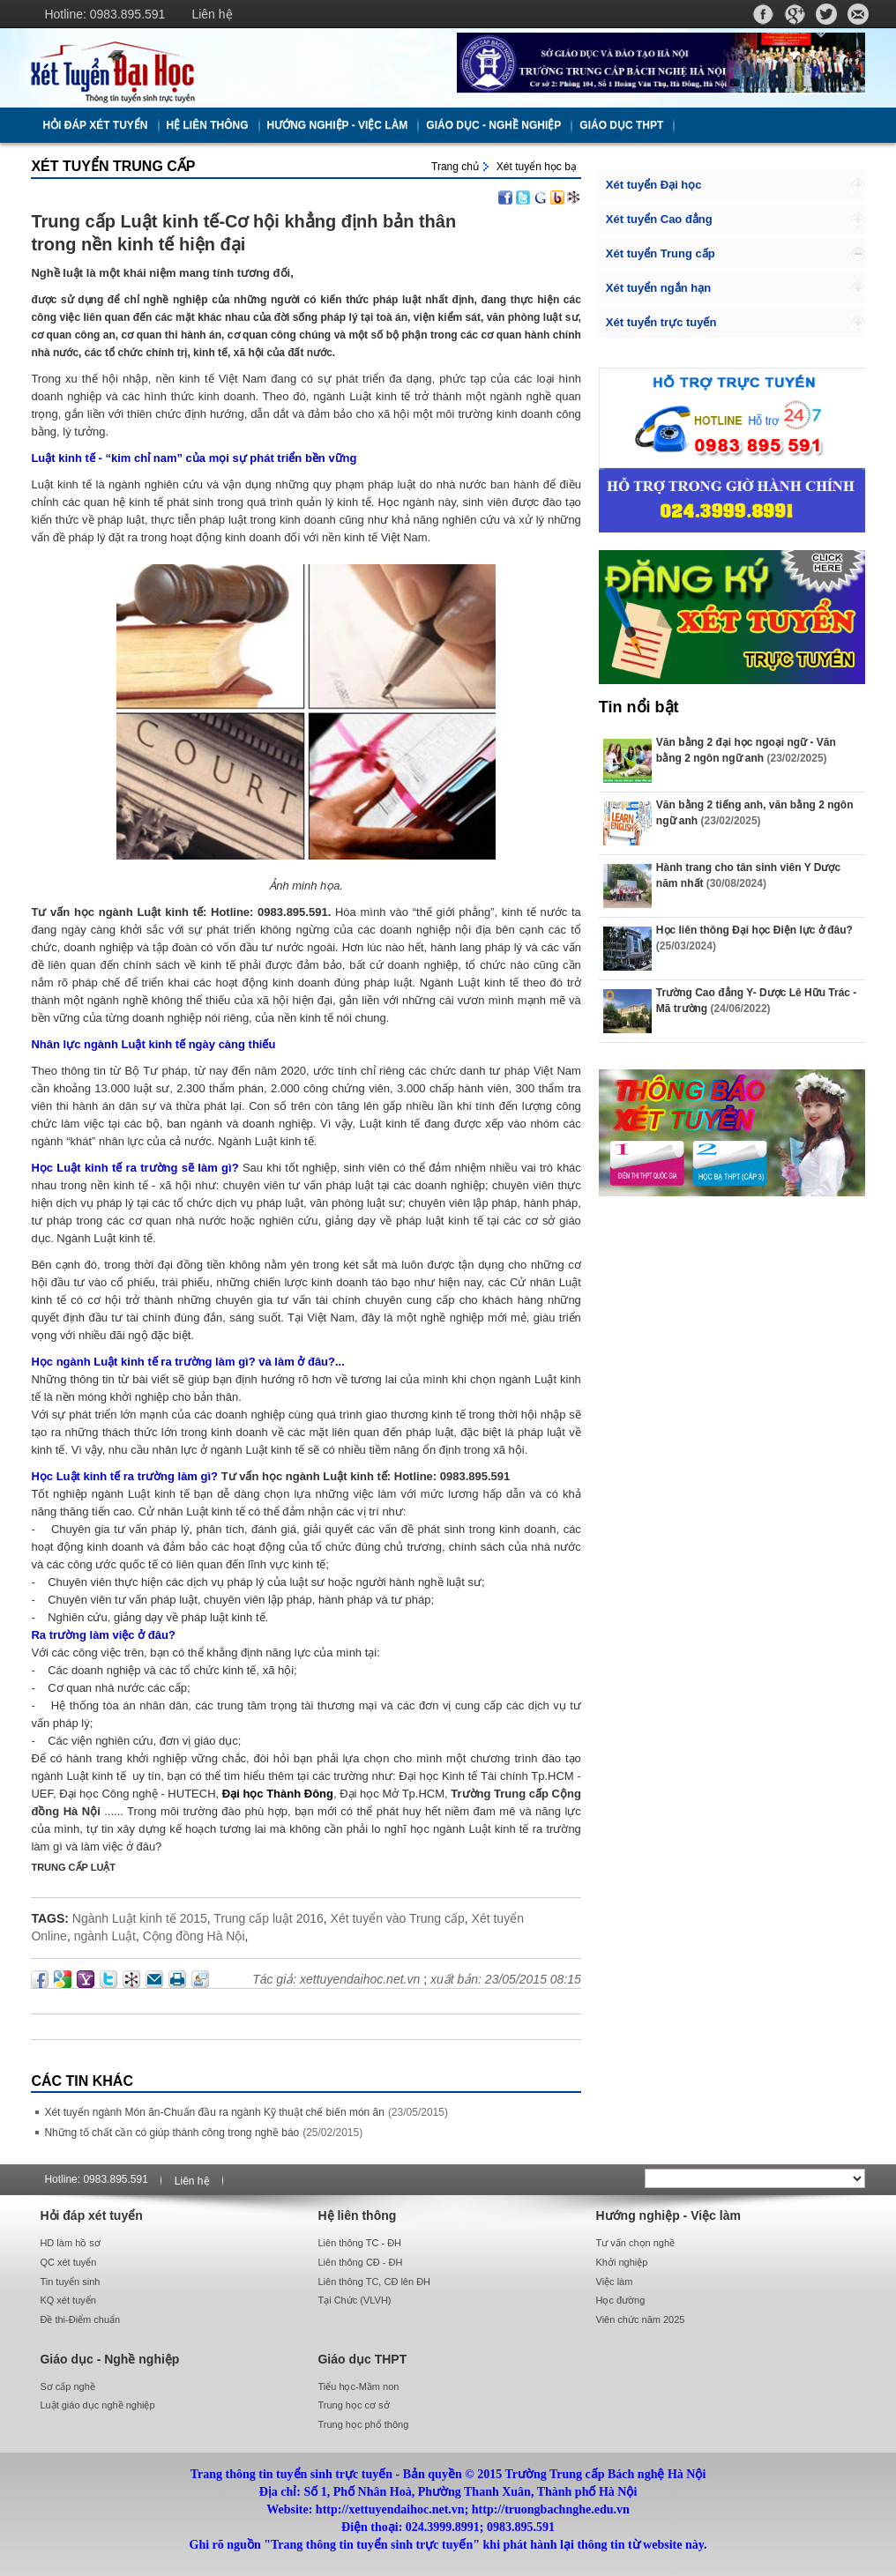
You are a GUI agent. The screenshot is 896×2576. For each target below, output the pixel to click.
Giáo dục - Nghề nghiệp (493, 125)
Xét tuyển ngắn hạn (658, 287)
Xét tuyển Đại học (654, 184)
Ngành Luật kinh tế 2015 (139, 1918)
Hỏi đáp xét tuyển (94, 125)
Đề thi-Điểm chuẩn (80, 2319)
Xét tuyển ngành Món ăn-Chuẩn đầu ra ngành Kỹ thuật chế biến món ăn (214, 2112)
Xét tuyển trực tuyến (661, 322)
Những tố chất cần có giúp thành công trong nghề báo (171, 2132)
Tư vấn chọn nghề (636, 2242)
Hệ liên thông (208, 125)
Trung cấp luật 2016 (268, 1918)
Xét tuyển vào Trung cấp (398, 1918)
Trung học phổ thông (362, 2424)
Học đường (621, 2300)
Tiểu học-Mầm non (358, 2386)
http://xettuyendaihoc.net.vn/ (235, 68)
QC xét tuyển (68, 2262)
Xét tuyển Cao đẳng (659, 219)
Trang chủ (455, 166)
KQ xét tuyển (67, 2300)
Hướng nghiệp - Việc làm (337, 125)
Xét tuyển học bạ (537, 166)
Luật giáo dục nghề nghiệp (97, 2405)
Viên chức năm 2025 (640, 2319)
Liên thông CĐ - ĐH (359, 2262)
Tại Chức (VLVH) (354, 2300)
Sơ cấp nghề (67, 2386)
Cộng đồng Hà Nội (194, 1936)
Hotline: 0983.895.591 (104, 14)
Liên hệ (211, 14)
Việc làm (614, 2281)
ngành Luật (105, 1936)
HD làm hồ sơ (70, 2242)
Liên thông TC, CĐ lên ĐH (373, 2281)
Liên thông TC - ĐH (359, 2242)
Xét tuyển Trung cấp (113, 166)
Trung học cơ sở (353, 2405)
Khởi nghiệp (622, 2262)
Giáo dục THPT (621, 125)
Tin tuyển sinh (70, 2281)
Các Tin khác (82, 2080)
